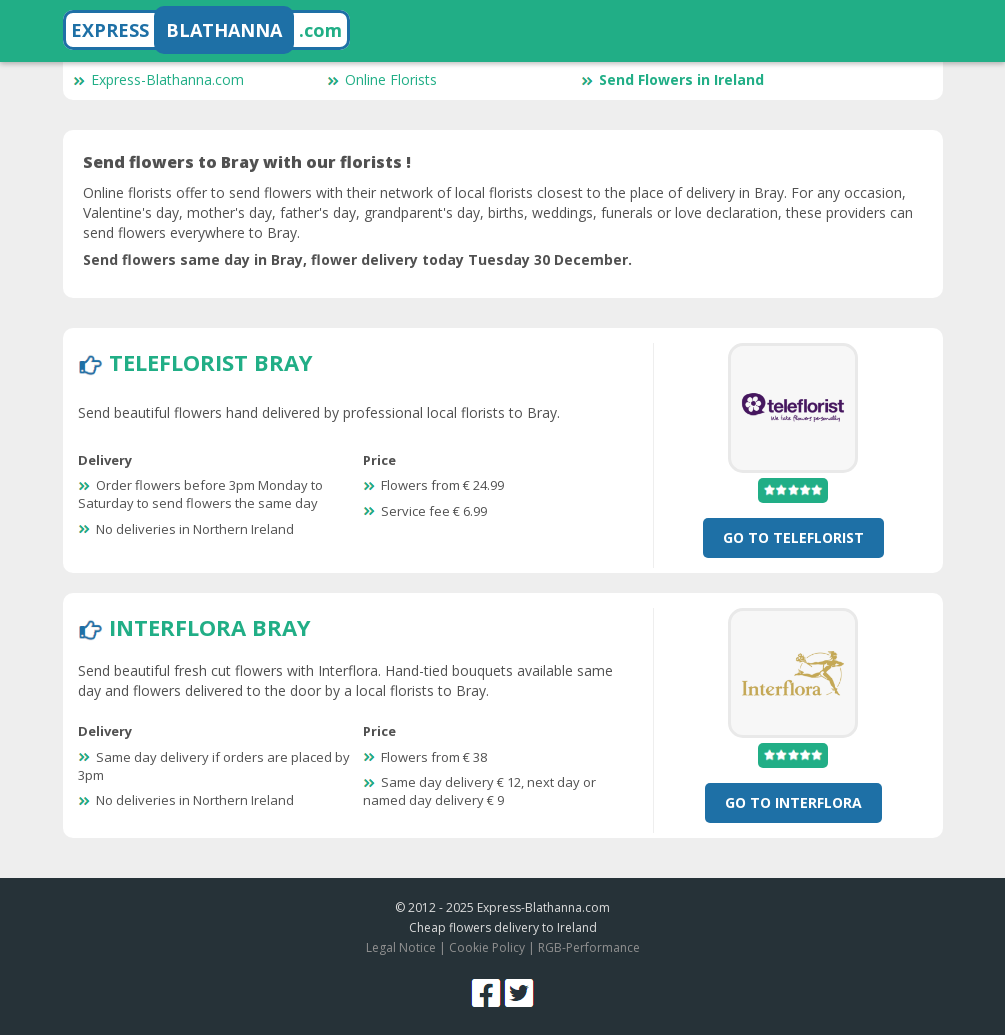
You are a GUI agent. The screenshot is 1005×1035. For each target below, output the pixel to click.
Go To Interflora (793, 802)
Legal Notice (401, 947)
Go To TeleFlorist (793, 537)
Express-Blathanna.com (158, 79)
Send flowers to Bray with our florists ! (247, 162)
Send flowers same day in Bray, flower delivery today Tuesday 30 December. (357, 259)
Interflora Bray (210, 627)
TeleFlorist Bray (211, 362)
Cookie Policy (487, 947)
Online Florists (382, 79)
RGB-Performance (589, 947)
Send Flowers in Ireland (672, 79)
